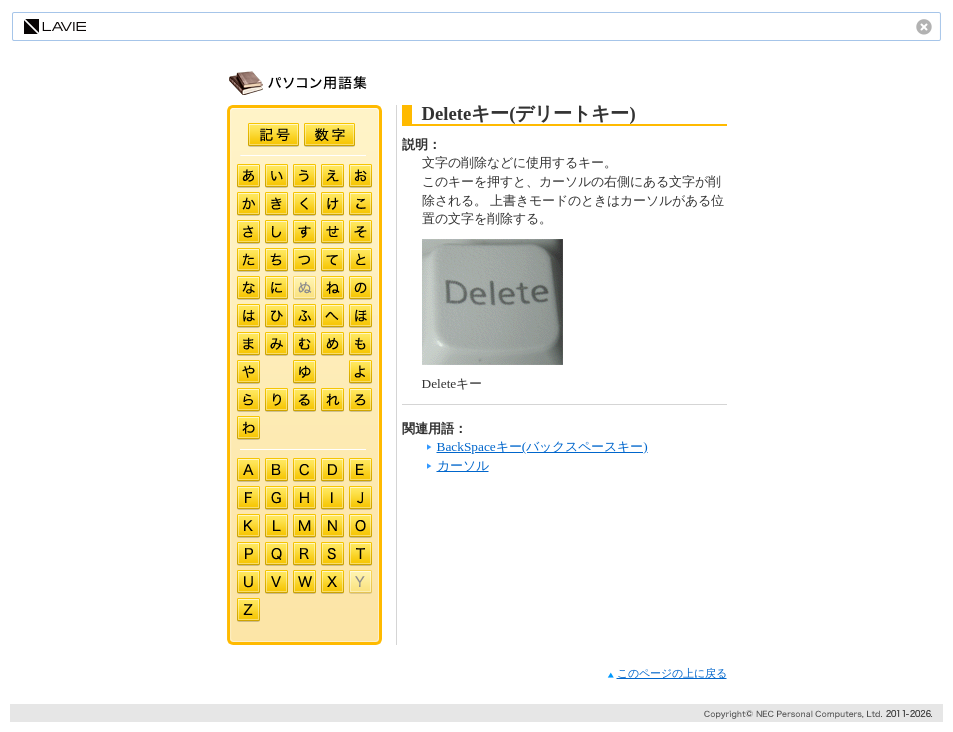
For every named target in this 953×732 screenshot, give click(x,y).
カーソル (463, 465)
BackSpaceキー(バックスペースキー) (542, 446)
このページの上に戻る (667, 673)
